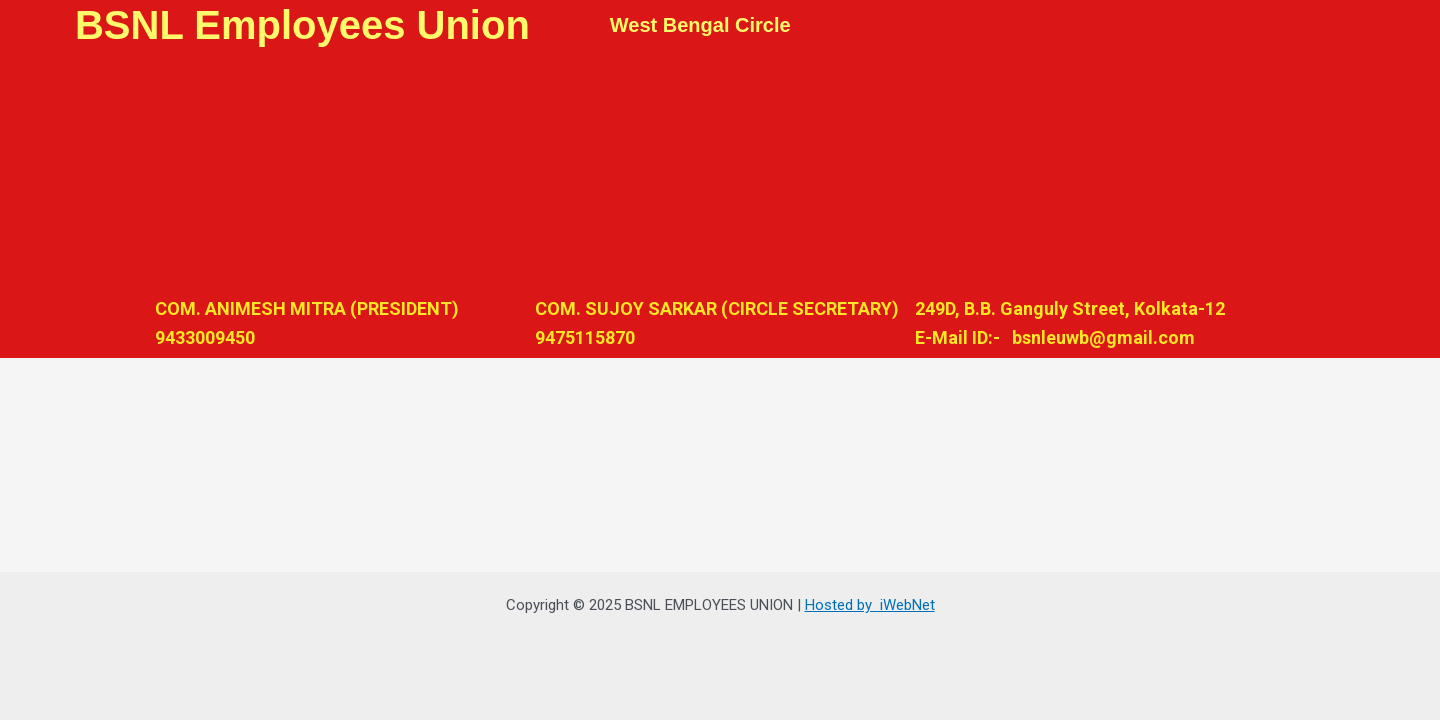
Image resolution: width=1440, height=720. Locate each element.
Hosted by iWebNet (870, 605)
